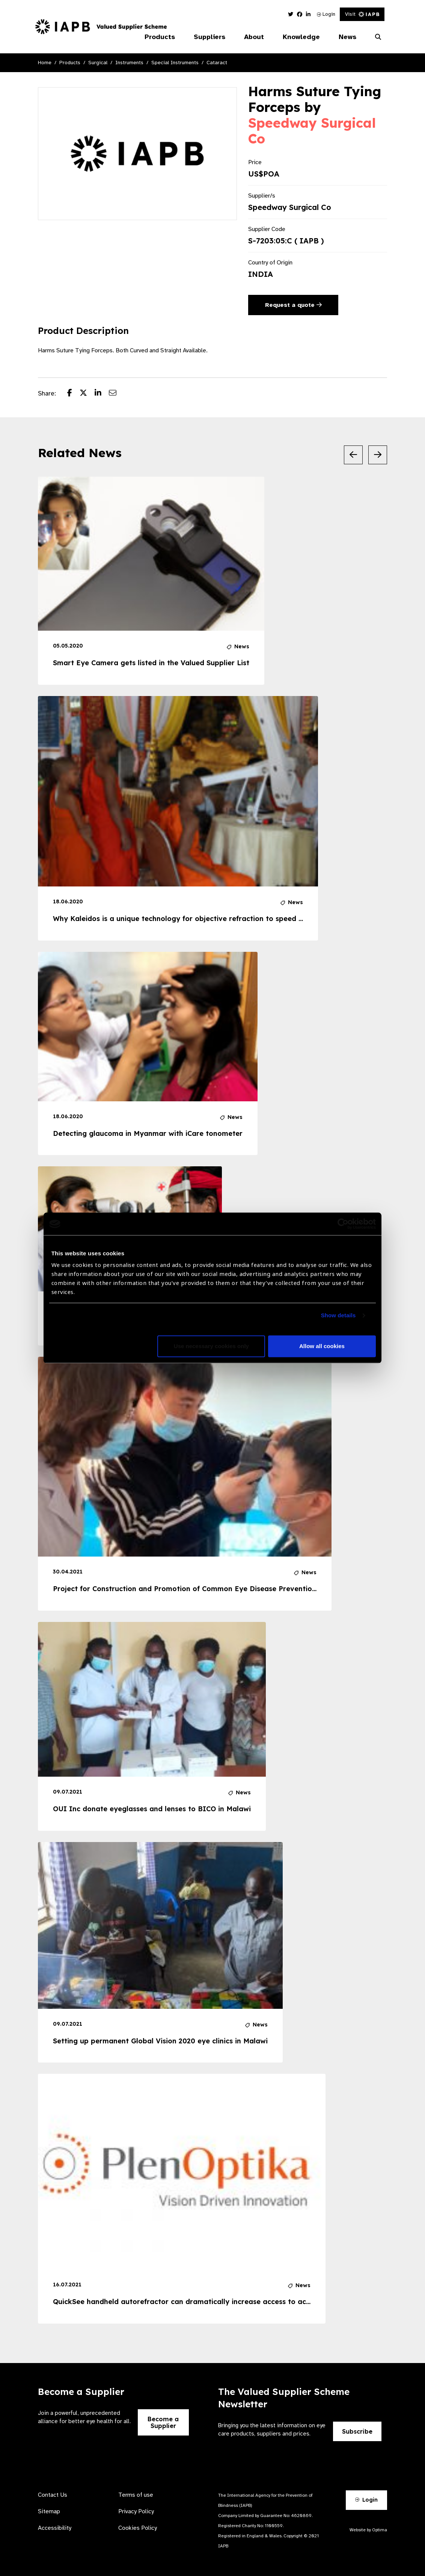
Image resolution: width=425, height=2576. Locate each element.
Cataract (216, 62)
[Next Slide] (377, 454)
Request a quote (293, 305)
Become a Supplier (163, 2422)
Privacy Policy (136, 2511)
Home (44, 62)
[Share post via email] (116, 393)
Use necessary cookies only (211, 1346)
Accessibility (54, 2528)
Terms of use (135, 2495)
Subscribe (357, 2431)
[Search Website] (378, 37)
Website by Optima (368, 2529)
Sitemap (49, 2511)
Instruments (129, 62)
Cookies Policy (137, 2528)
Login (326, 14)
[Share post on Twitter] (87, 393)
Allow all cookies (322, 1346)
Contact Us (52, 2495)
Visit (362, 14)
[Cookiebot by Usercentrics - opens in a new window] (343, 1223)
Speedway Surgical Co (312, 131)
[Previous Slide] (353, 454)
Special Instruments (175, 62)
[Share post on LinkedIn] (102, 393)
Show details (338, 1315)
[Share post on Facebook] (73, 393)
